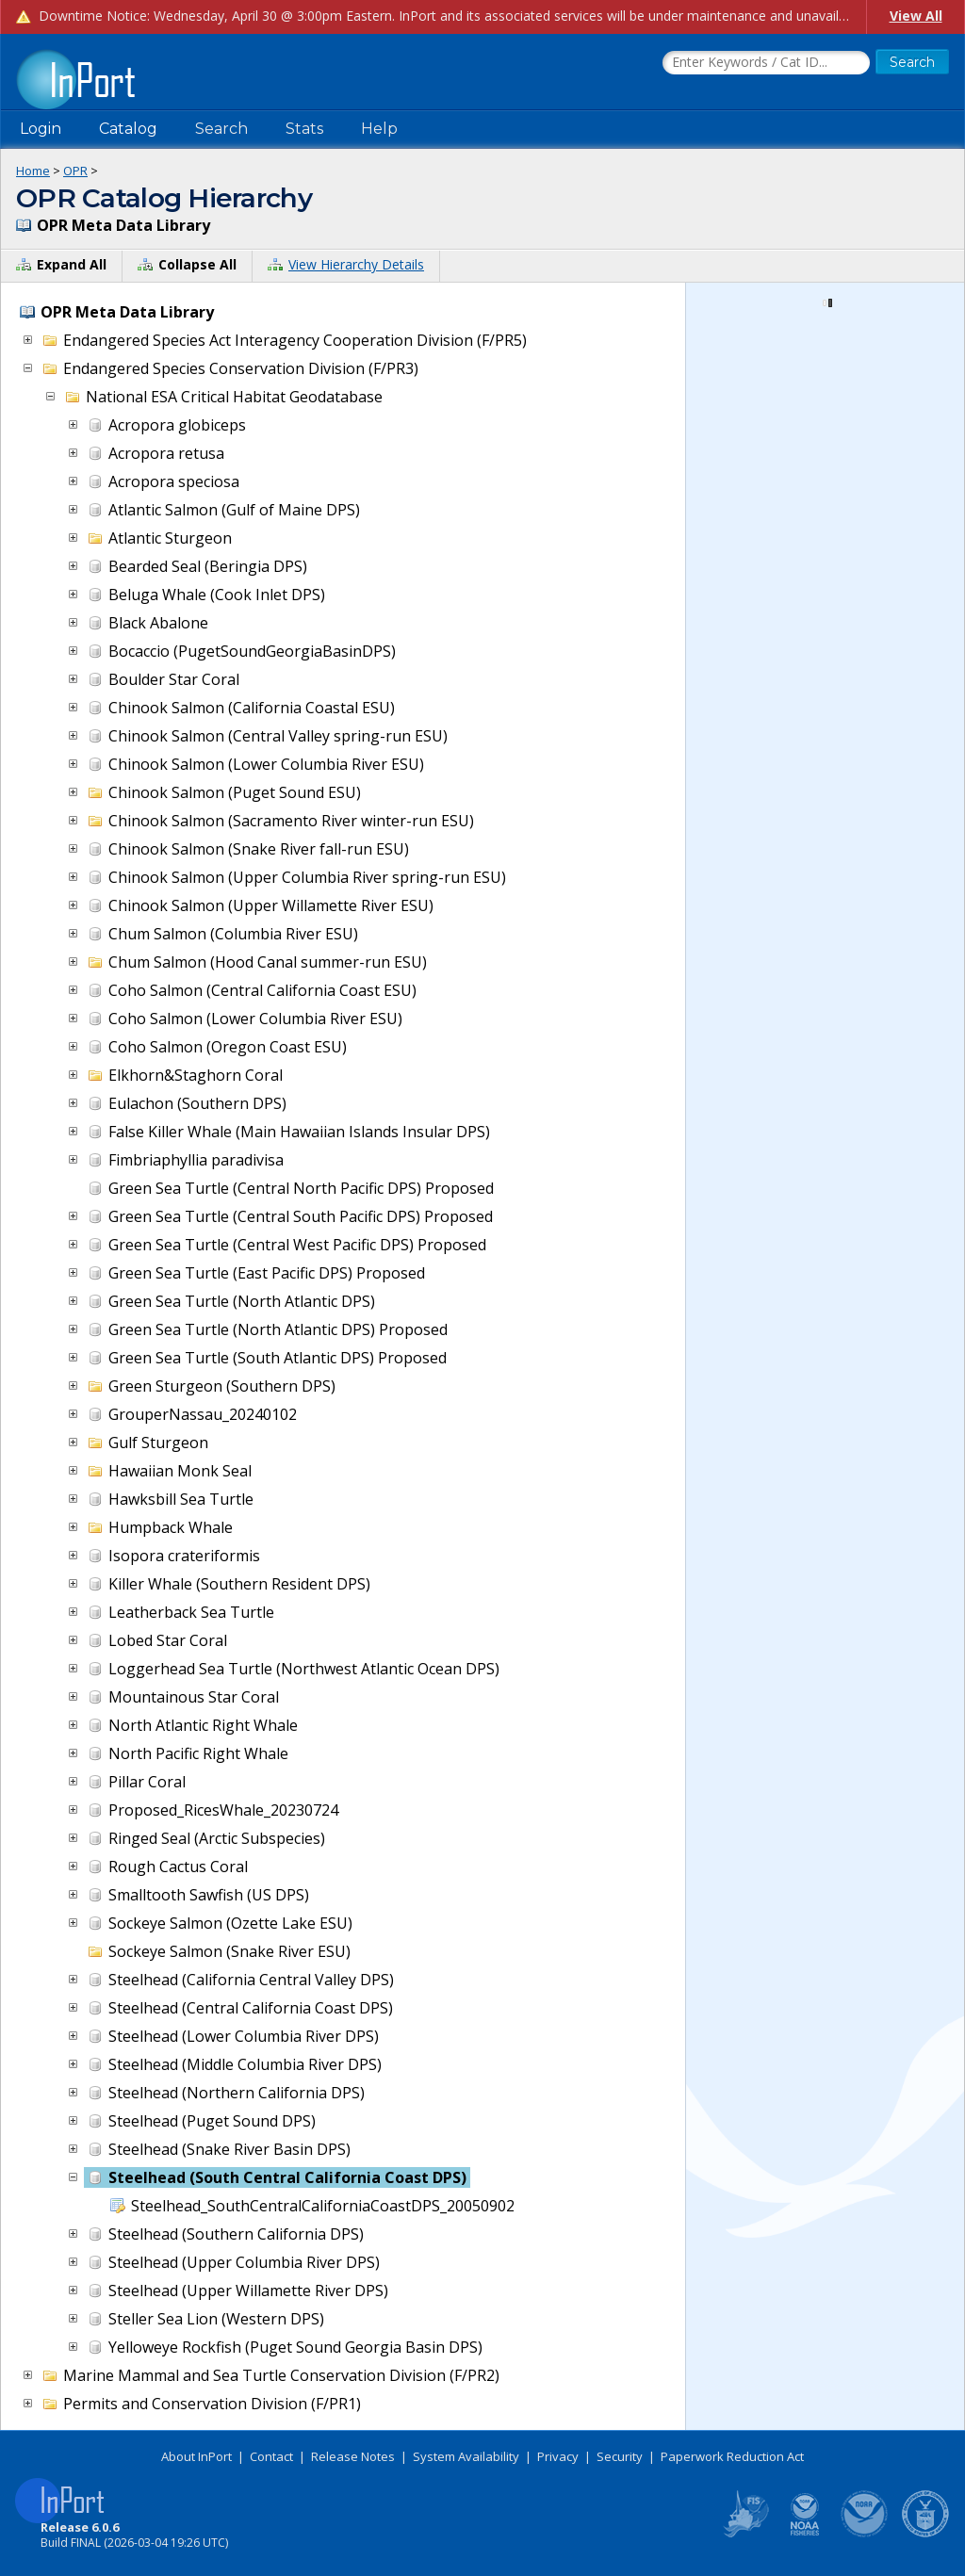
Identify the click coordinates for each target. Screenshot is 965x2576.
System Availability (466, 2456)
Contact (271, 2456)
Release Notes (353, 2456)
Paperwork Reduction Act (732, 2456)
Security (620, 2456)
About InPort (196, 2456)
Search (221, 129)
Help (379, 129)
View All (916, 15)
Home (33, 170)
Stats (304, 129)
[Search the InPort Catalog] (766, 63)
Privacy (558, 2456)
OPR (75, 170)
